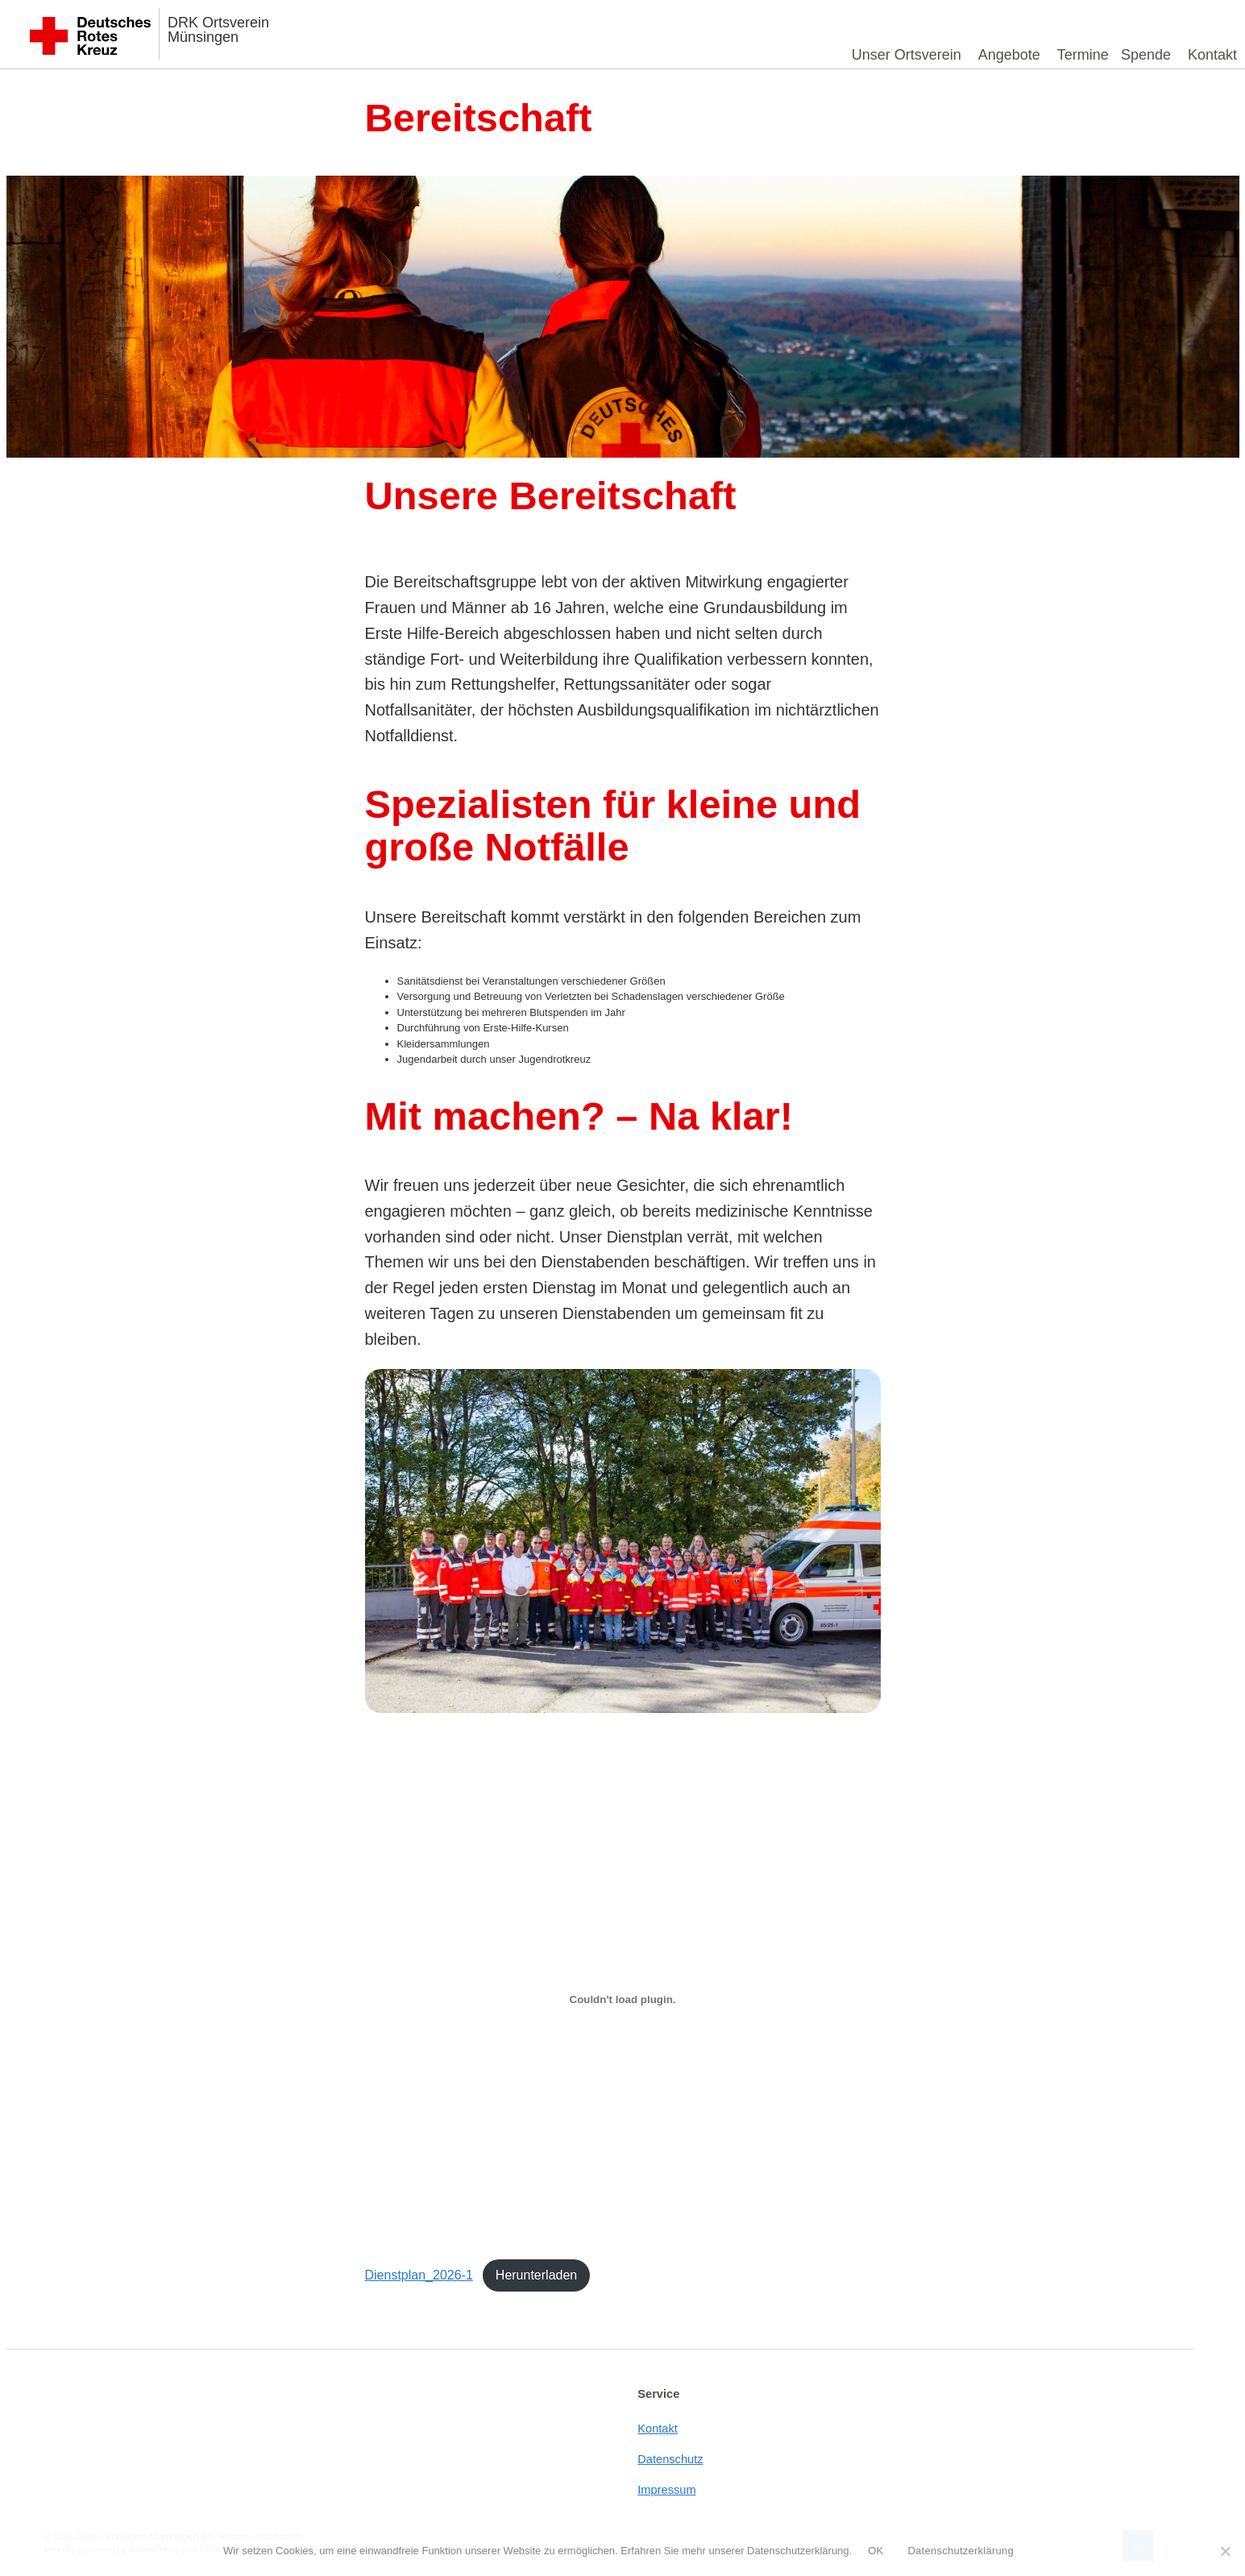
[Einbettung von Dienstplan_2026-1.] (623, 1999)
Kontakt (1212, 55)
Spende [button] (1146, 55)
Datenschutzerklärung (960, 2551)
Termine (1083, 55)
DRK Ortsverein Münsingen (218, 29)
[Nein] (1225, 2551)
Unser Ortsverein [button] (906, 55)
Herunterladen (536, 2275)
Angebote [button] (1009, 55)
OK (875, 2551)
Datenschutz (670, 2459)
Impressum (666, 2489)
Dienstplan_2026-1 (419, 2275)
